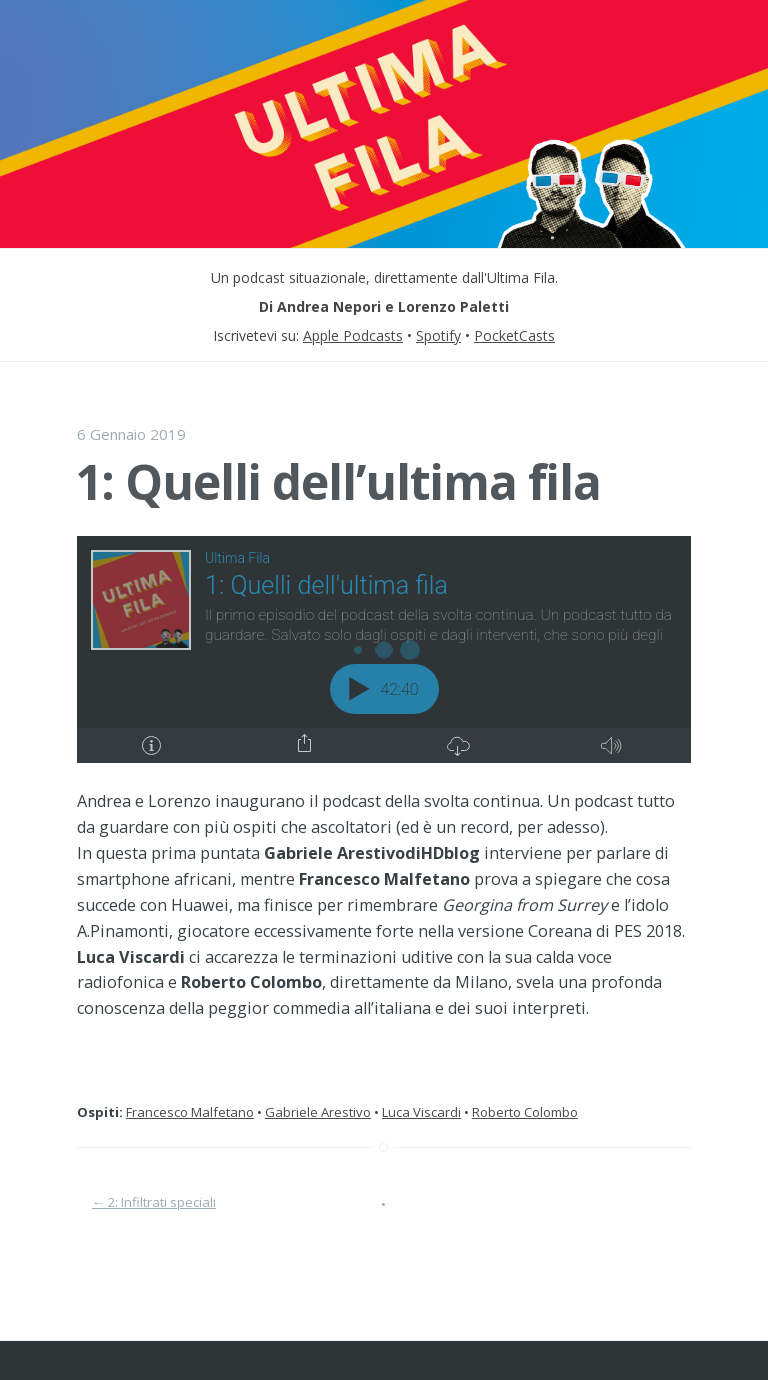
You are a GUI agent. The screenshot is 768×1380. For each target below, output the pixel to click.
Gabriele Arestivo (318, 1112)
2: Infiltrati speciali (154, 1202)
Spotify (438, 335)
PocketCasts (514, 335)
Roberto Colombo (525, 1112)
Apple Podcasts (353, 335)
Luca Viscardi (421, 1112)
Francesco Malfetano (190, 1112)
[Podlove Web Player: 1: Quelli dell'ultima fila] (384, 649)
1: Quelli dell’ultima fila (338, 481)
